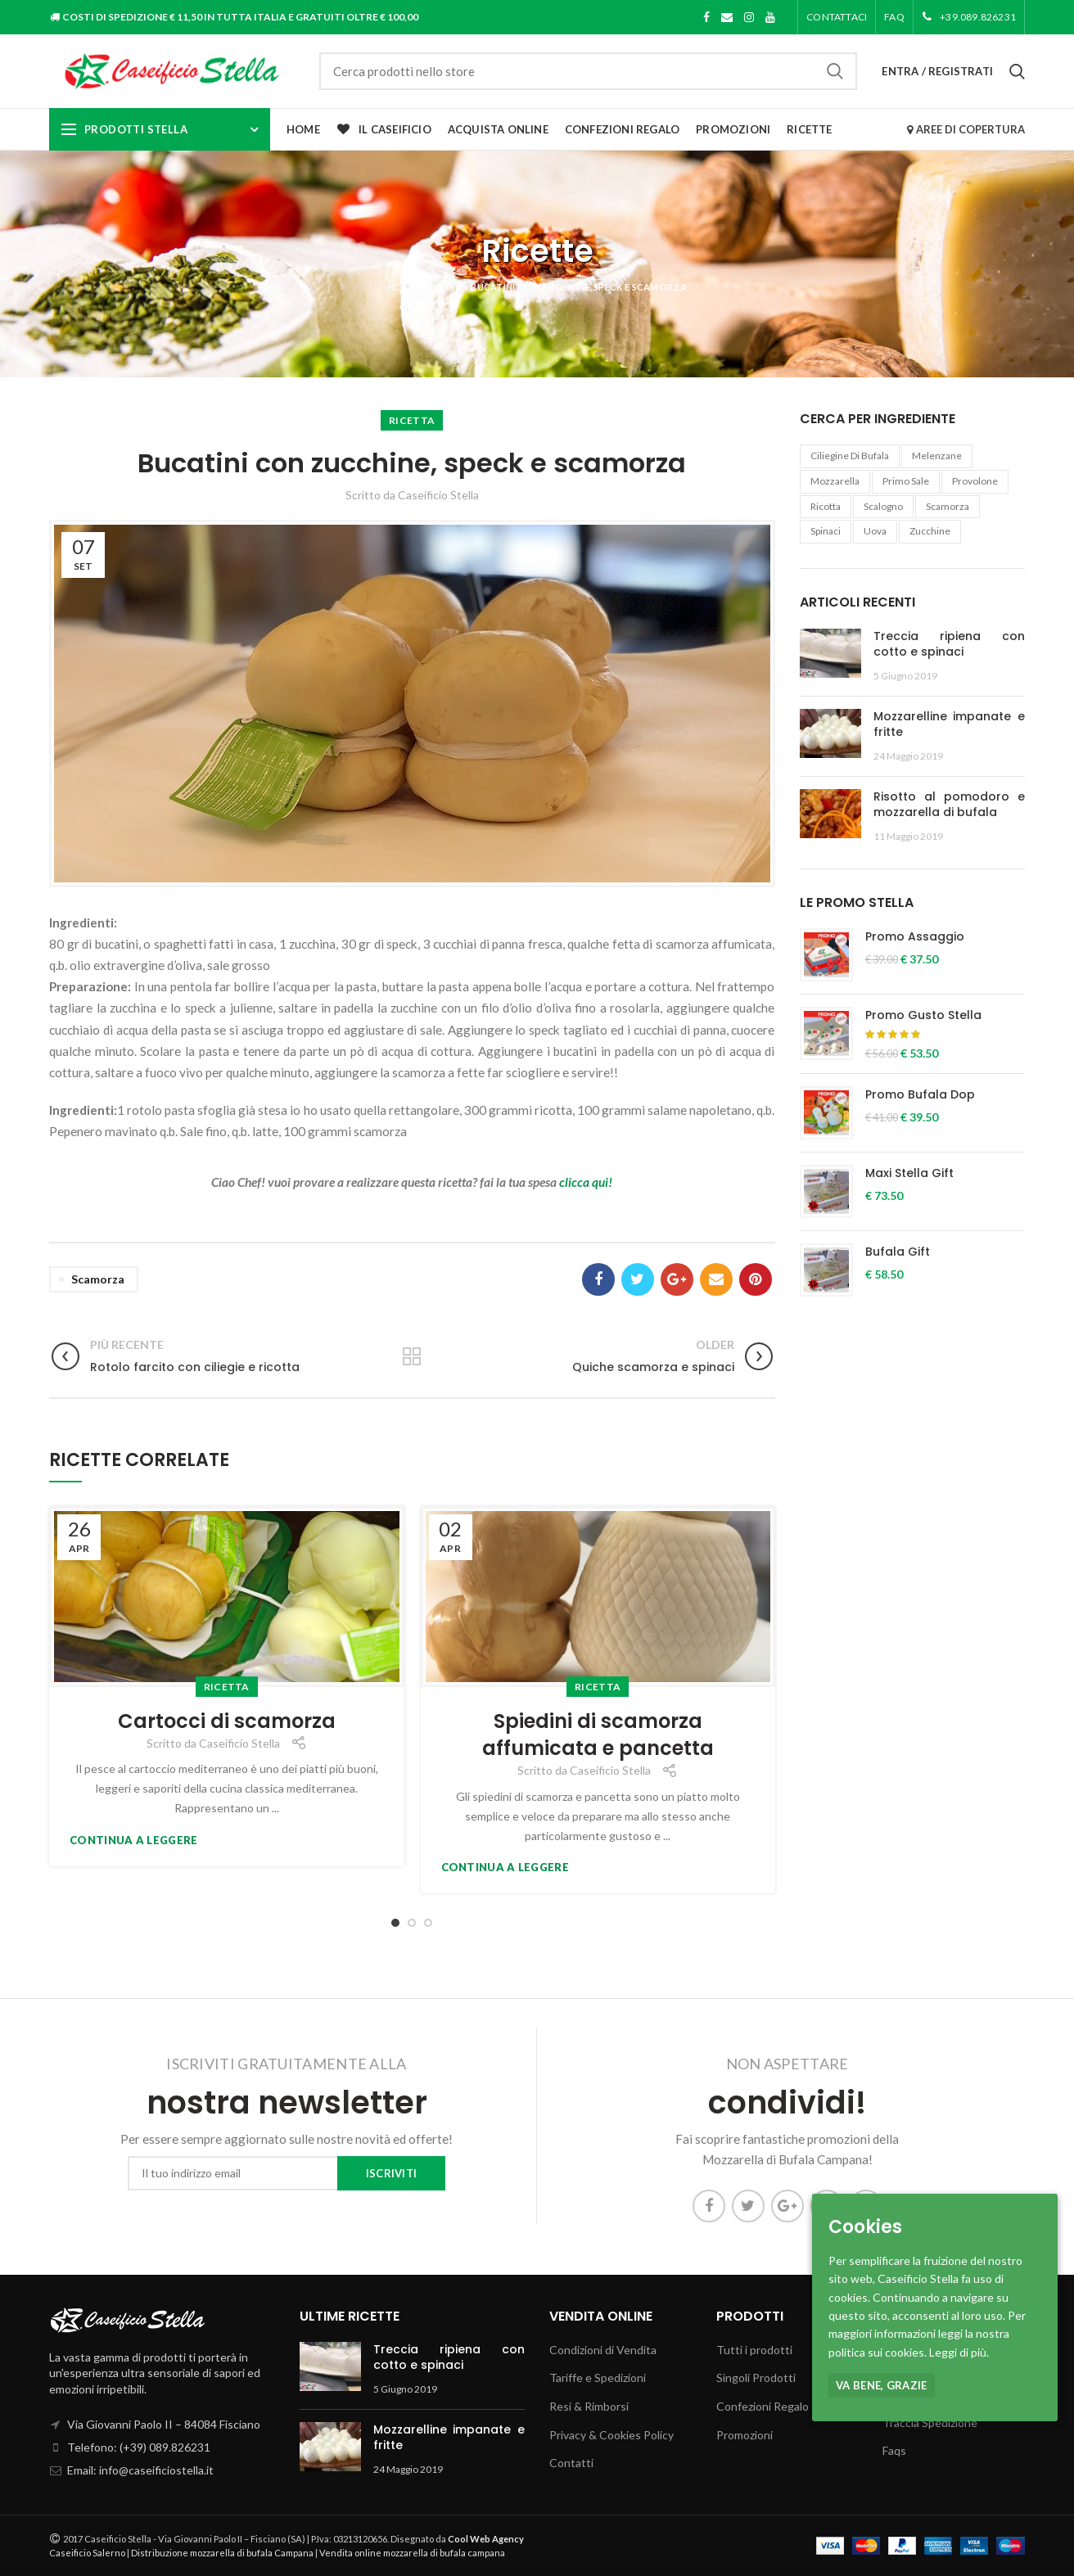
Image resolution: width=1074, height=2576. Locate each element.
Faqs (894, 2450)
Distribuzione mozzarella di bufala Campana (222, 2552)
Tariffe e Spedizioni (597, 2377)
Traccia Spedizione (929, 2422)
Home (401, 287)
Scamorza (97, 1279)
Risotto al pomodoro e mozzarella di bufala (949, 804)
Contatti (571, 2463)
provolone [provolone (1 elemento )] (975, 481)
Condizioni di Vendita (603, 2350)
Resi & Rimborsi (589, 2406)
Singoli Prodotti (756, 2377)
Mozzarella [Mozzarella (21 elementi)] (835, 481)
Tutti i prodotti (754, 2350)
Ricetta (412, 420)
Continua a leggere (133, 1840)
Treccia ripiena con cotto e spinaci (949, 644)
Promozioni (744, 2435)
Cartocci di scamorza (227, 1721)
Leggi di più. (959, 2352)
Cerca (835, 71)
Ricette (443, 287)
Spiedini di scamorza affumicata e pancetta (598, 1735)
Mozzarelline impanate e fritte (949, 724)
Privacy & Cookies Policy (611, 2435)
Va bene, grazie (881, 2385)
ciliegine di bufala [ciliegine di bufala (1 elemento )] (849, 455)
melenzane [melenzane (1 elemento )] (937, 455)
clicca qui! (585, 1182)
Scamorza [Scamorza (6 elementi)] (947, 506)
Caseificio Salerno (87, 2552)
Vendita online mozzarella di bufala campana (412, 2552)
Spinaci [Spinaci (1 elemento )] (825, 531)
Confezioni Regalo (762, 2406)
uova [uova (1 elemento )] (875, 531)
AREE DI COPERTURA (965, 129)
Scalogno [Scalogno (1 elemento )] (883, 506)
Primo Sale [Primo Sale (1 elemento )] (905, 481)
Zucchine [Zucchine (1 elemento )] (929, 531)
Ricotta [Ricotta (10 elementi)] (825, 506)
